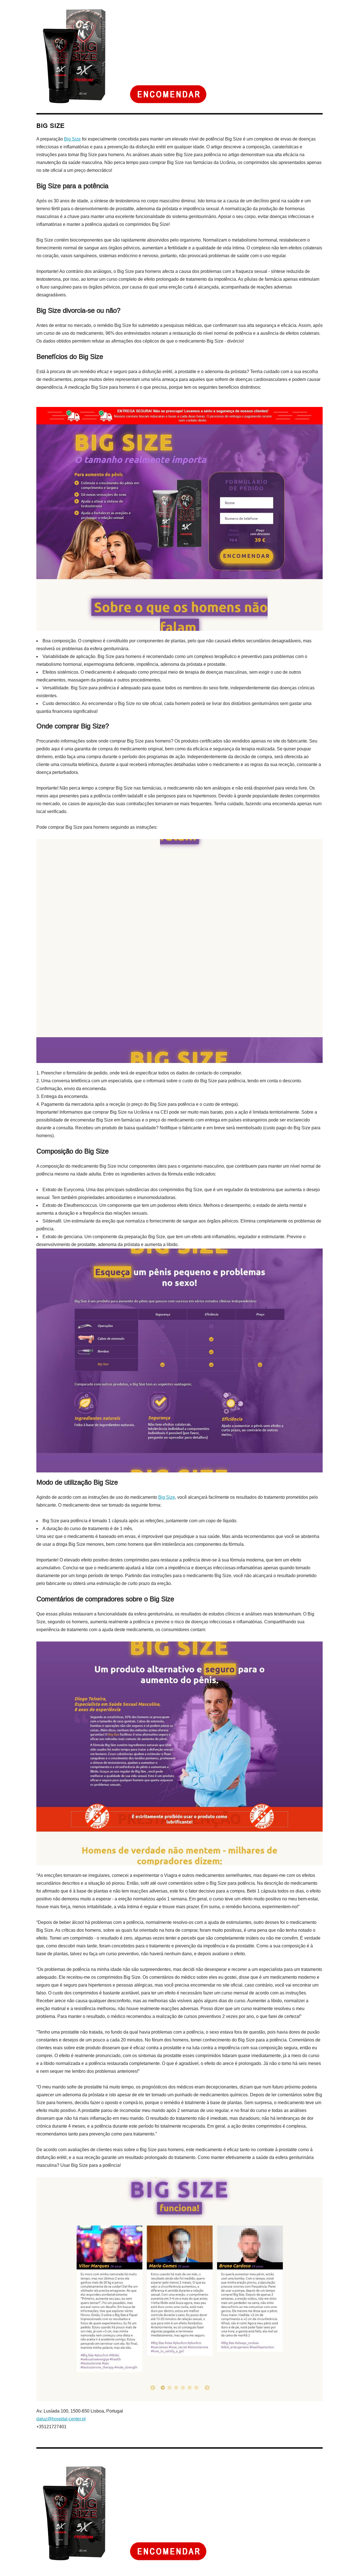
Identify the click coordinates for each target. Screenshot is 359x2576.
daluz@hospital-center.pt (61, 2418)
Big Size (72, 139)
